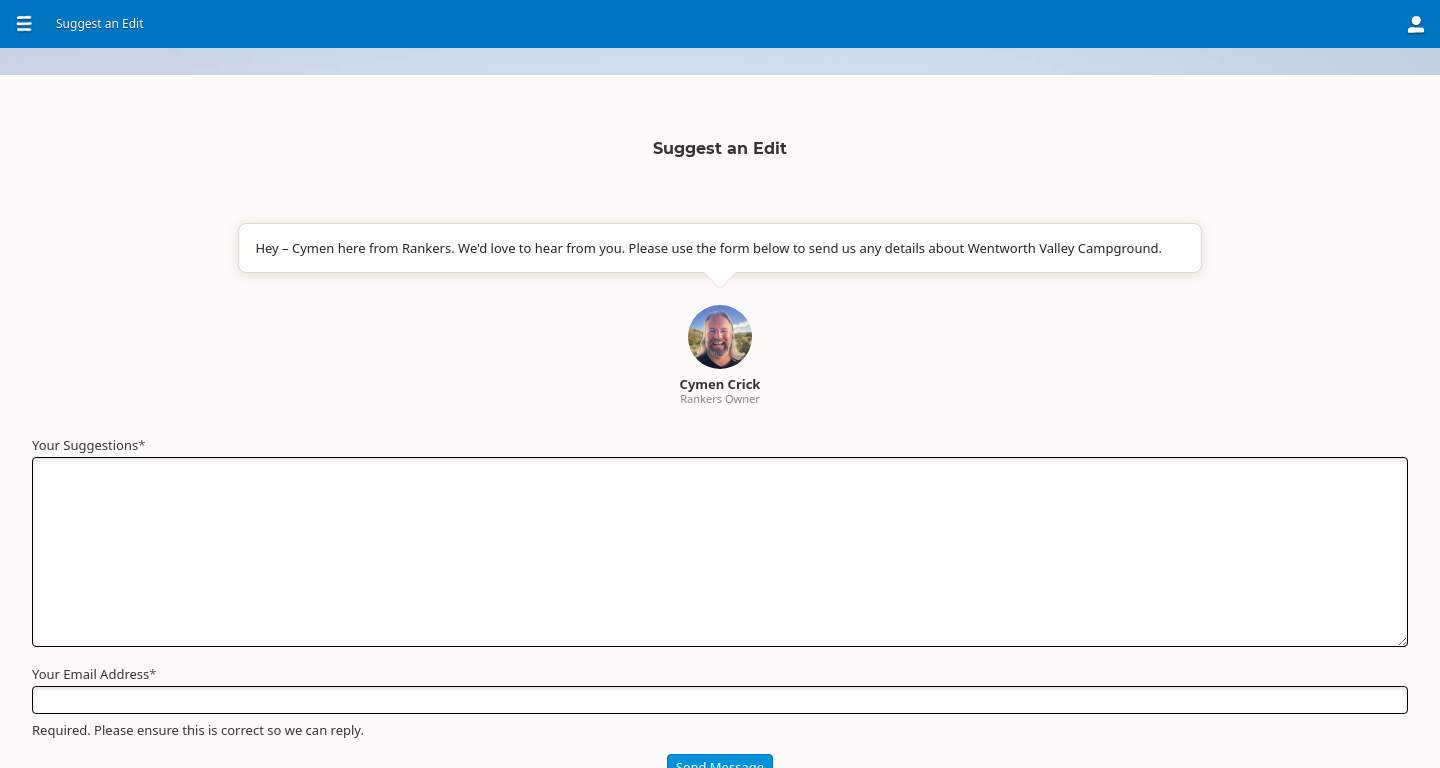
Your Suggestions (568, 531)
